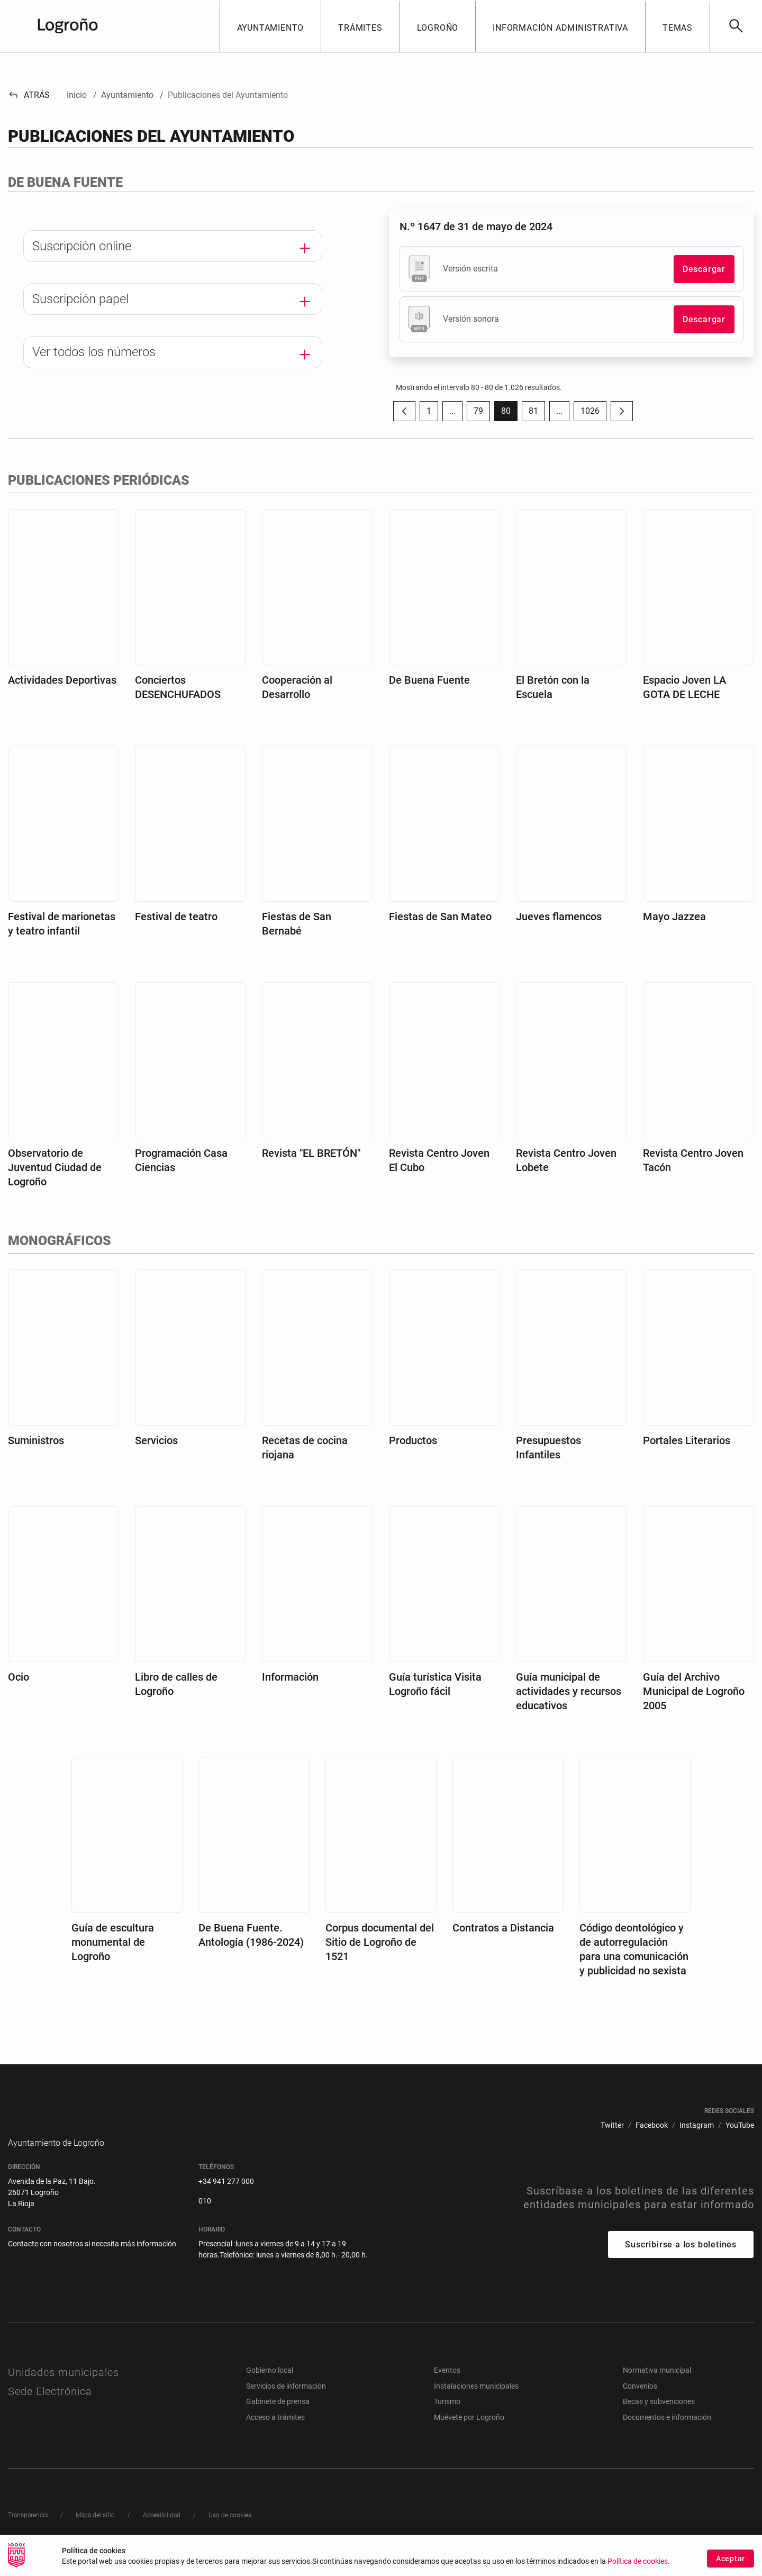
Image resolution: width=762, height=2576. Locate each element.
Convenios (640, 2402)
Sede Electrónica (50, 2407)
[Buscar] (736, 26)
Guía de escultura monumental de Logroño (112, 1942)
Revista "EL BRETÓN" (311, 1153)
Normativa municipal (657, 2386)
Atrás (29, 95)
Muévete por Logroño (469, 2433)
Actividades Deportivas (62, 680)
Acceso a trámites (275, 2433)
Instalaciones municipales (476, 2402)
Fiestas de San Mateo (440, 916)
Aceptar (730, 2558)
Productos (413, 1440)
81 (537, 413)
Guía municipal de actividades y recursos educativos (568, 1691)
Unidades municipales (63, 2388)
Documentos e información (667, 2433)
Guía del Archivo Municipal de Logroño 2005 (694, 1691)
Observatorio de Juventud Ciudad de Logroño (55, 1167)
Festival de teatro (176, 916)
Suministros (36, 1440)
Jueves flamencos (559, 916)
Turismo (447, 2417)
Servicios (156, 1440)
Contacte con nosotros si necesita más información (92, 2259)
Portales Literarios (686, 1440)
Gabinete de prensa (278, 2417)
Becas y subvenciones (659, 2417)
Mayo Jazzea (674, 916)
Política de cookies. (638, 2561)
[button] (270, 26)
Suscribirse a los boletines (681, 2260)
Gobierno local (269, 2386)
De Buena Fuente (429, 680)
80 (509, 413)
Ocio (18, 1677)
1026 (593, 413)
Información (290, 1677)
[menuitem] (612, 2125)
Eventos (447, 2386)
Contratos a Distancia (503, 1927)
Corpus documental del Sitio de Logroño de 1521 (379, 1942)
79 (482, 413)
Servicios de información (286, 2402)
